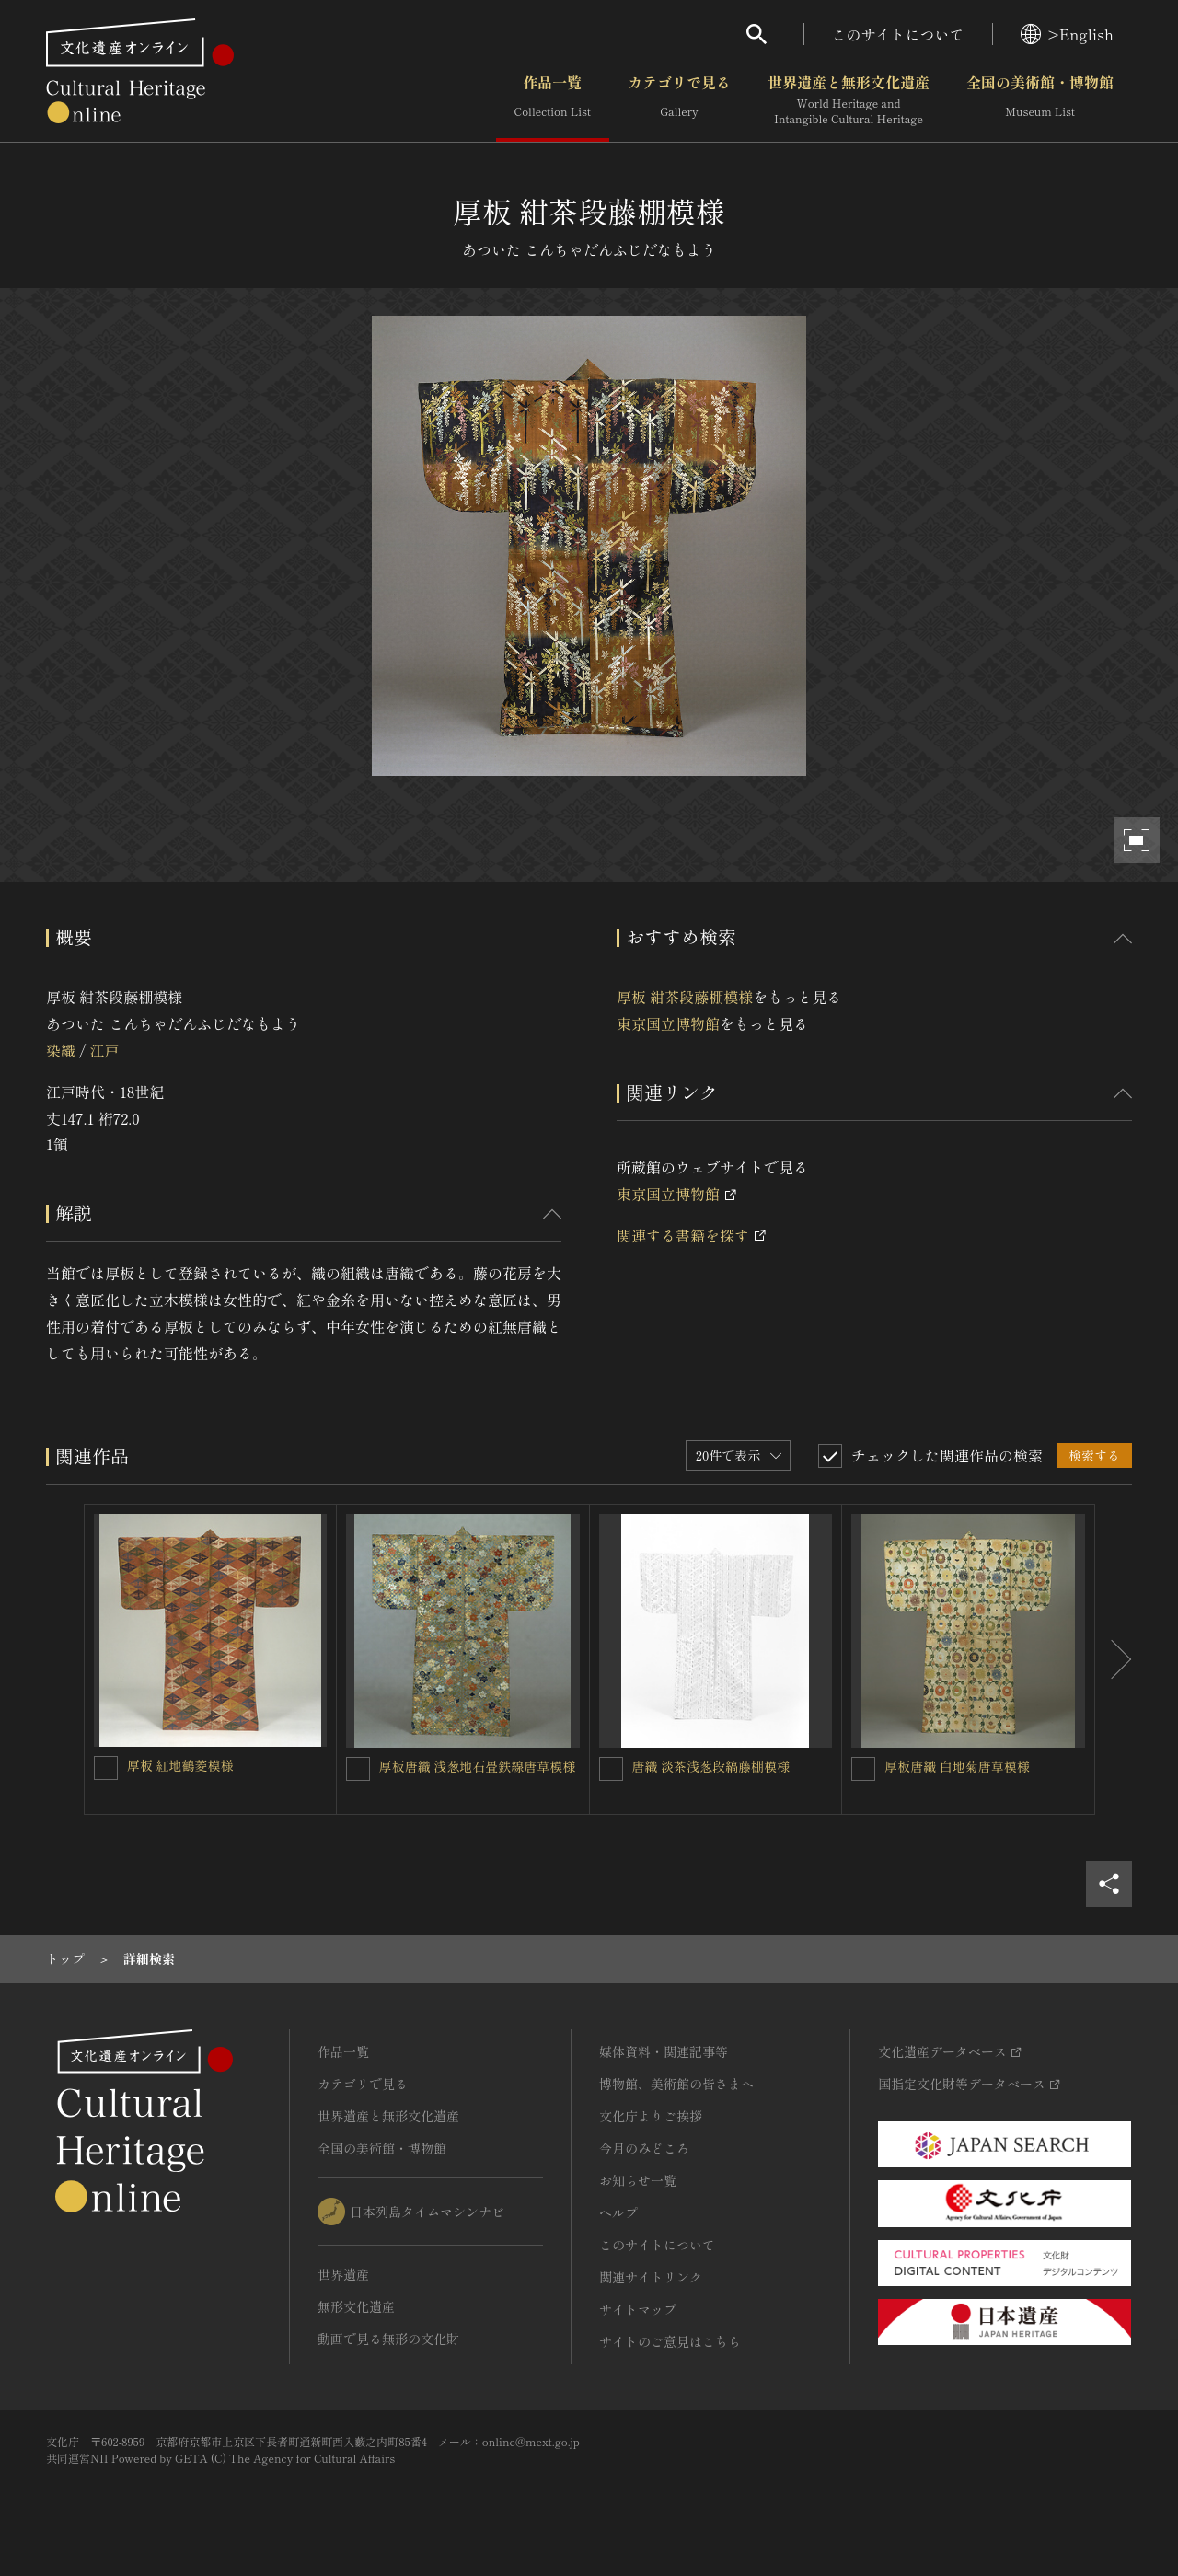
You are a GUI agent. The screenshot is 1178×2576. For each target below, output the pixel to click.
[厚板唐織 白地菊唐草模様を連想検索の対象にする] (863, 1769)
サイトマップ (637, 2309)
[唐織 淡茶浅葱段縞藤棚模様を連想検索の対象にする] (611, 1769)
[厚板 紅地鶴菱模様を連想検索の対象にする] (106, 1768)
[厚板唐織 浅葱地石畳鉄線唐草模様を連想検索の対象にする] (358, 1769)
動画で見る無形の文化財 (388, 2338)
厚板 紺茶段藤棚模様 (685, 997)
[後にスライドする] (1113, 1659)
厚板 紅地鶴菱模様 (180, 1765)
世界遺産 (343, 2274)
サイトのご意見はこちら (670, 2341)
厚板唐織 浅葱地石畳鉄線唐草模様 (477, 1766)
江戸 (104, 1050)
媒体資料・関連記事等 (663, 2051)
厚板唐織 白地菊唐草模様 (957, 1766)
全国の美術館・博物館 (1040, 100)
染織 (60, 1050)
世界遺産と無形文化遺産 (849, 100)
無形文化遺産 (356, 2306)
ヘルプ (618, 2212)
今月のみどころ (644, 2148)
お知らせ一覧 (637, 2180)
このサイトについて (898, 34)
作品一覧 (552, 100)
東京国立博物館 (668, 1023)
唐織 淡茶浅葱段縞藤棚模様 (711, 1766)
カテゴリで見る (679, 100)
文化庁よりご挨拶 (650, 2116)
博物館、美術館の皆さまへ (676, 2083)
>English (1067, 34)
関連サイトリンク (650, 2277)
